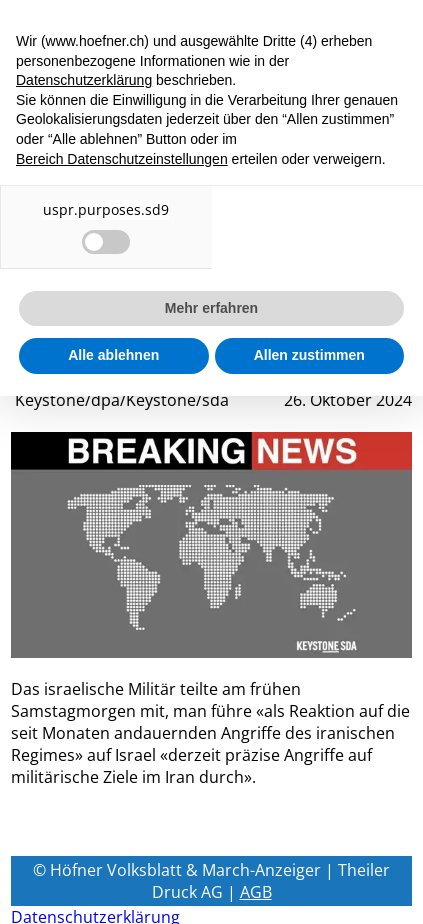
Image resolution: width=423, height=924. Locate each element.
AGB (256, 892)
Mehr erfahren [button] (211, 308)
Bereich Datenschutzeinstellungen (122, 159)
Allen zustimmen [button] (309, 355)
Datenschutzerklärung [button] (84, 80)
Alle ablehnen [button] (113, 355)
